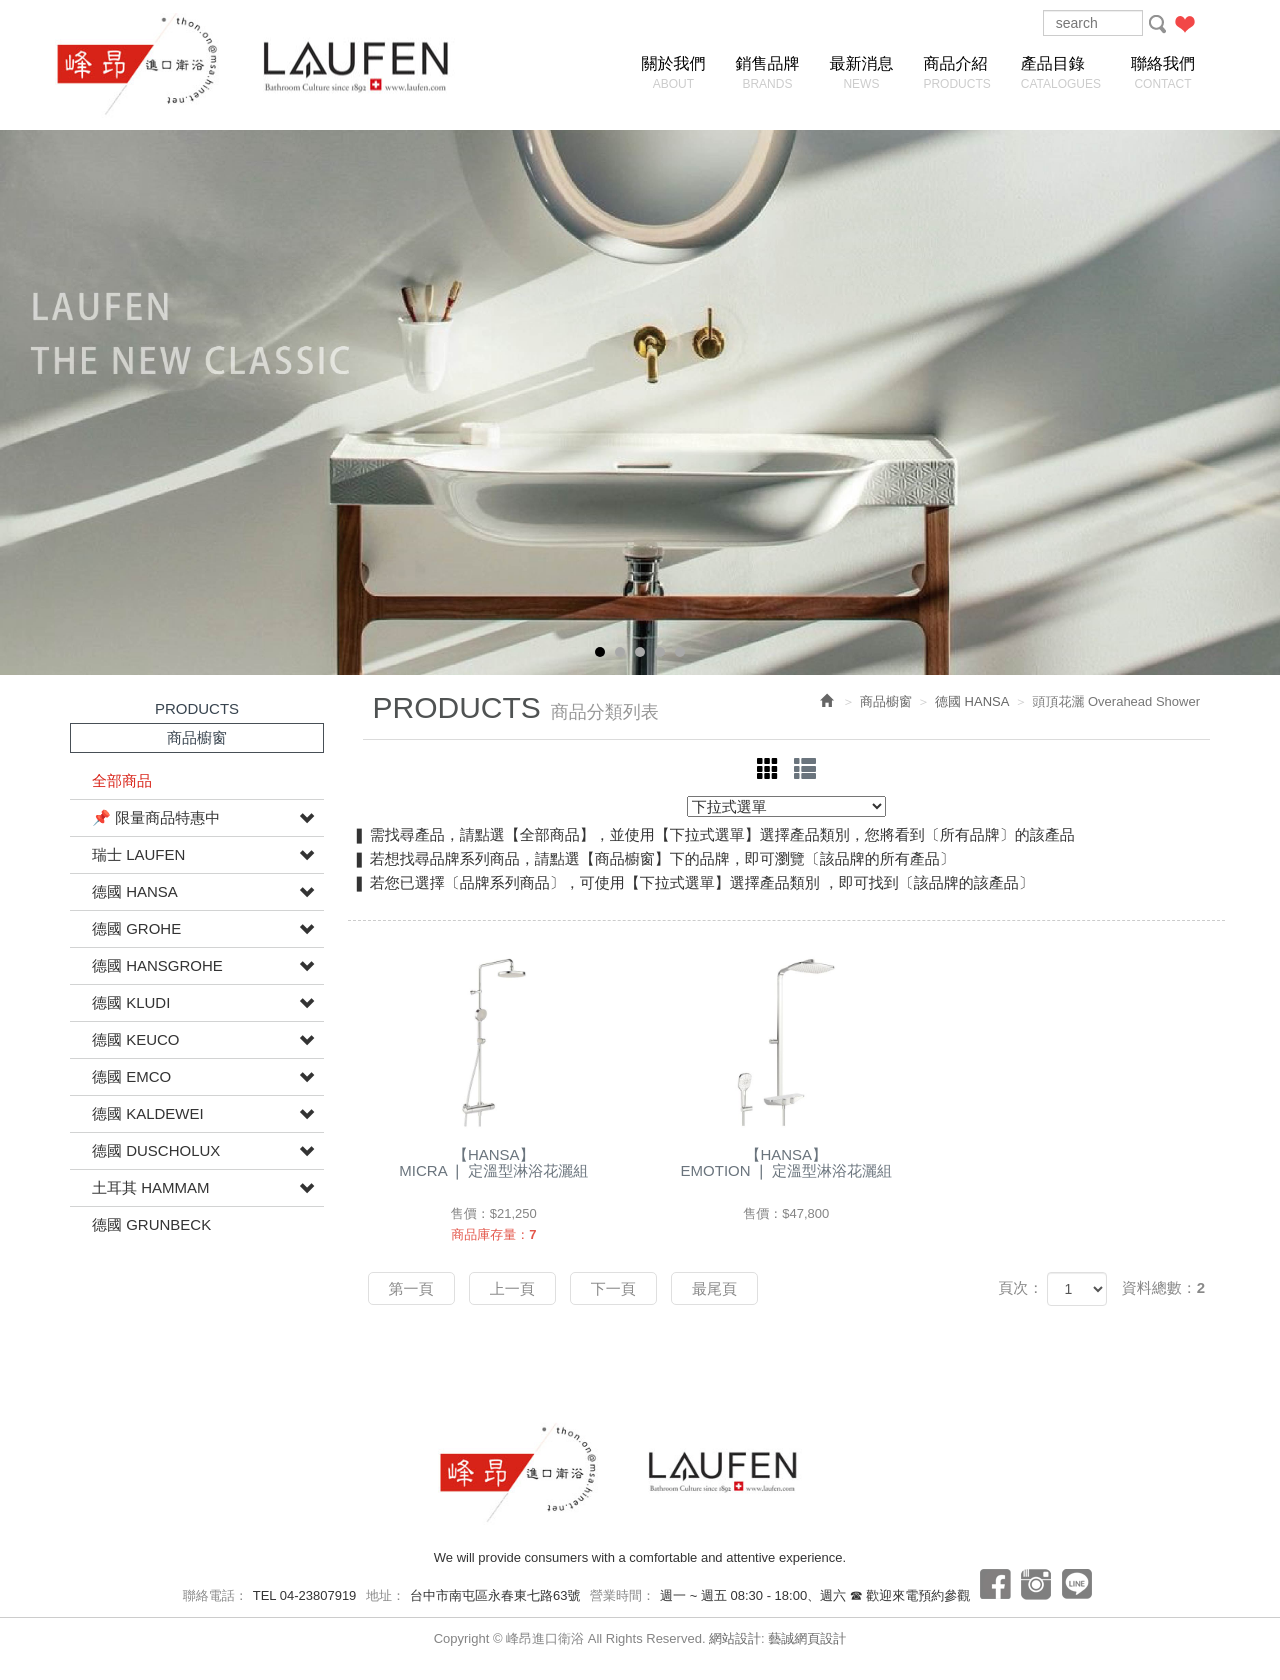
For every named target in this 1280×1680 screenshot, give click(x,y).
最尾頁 (714, 1288)
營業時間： (622, 1595)
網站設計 (735, 1638)
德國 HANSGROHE (157, 965)
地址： (385, 1595)
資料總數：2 (1163, 1287)
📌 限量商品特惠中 (156, 817)
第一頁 (411, 1288)
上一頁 (512, 1288)
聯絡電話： (215, 1595)
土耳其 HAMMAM (151, 1187)
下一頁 (613, 1288)
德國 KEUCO (136, 1039)
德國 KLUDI (131, 1002)
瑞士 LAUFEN (138, 854)
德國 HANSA (135, 891)
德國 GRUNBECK (151, 1224)
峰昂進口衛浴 (155, 65)
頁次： (1020, 1287)
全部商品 (122, 780)
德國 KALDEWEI (148, 1113)
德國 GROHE (136, 928)
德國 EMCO (131, 1076)
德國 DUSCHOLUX (156, 1150)
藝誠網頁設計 (807, 1638)
